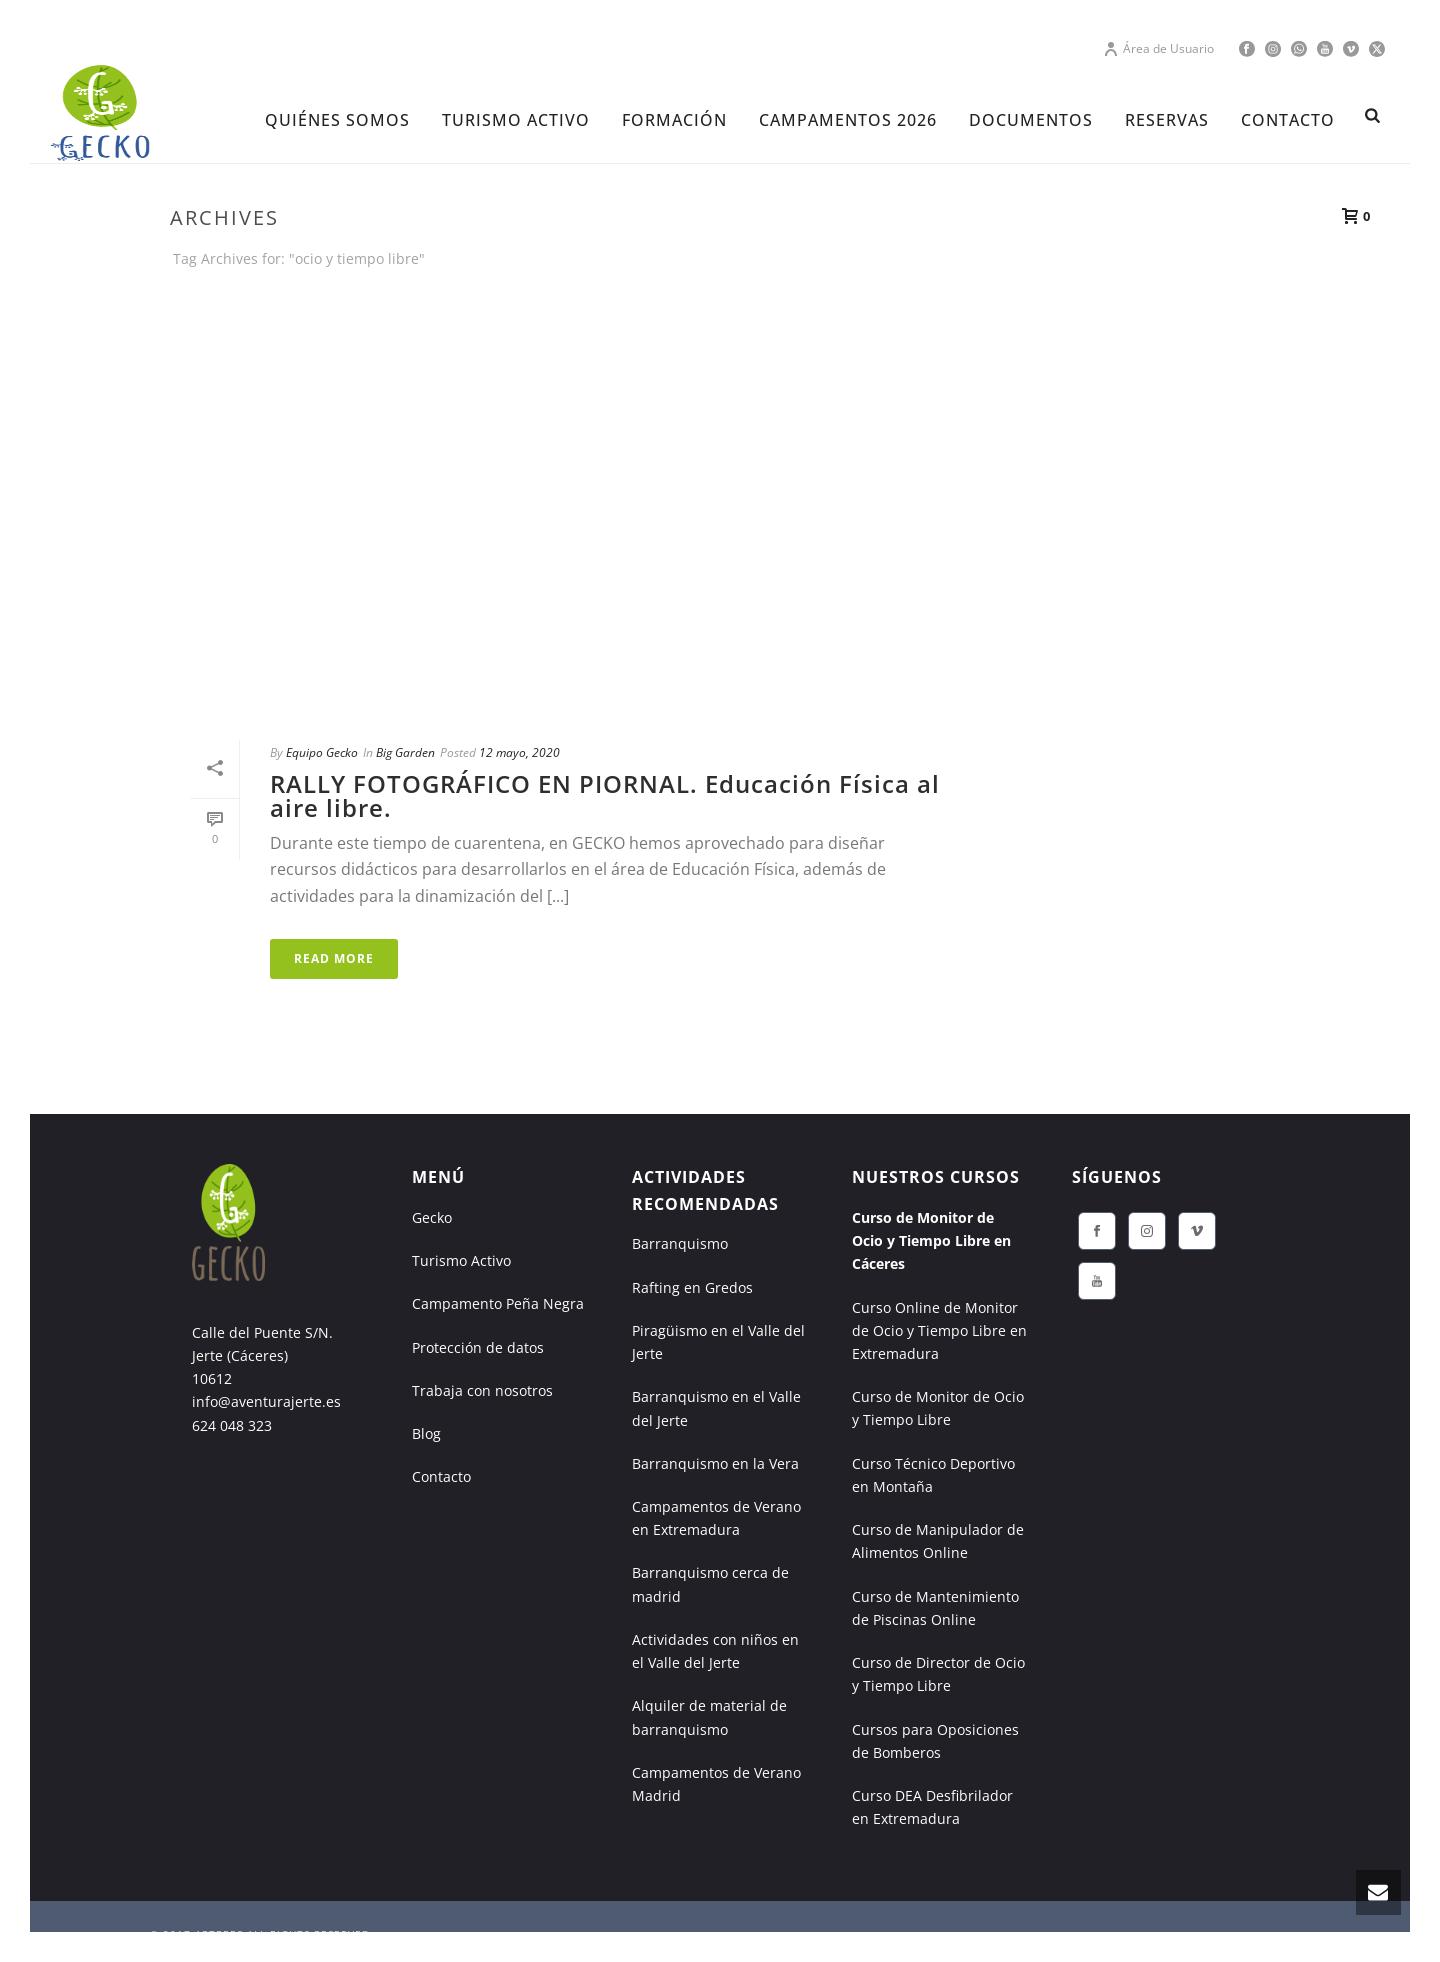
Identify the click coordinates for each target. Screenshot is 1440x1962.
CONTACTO (1288, 120)
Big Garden (405, 752)
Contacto (441, 1476)
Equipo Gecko (322, 752)
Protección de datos (478, 1347)
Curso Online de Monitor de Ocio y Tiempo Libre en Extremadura (939, 1330)
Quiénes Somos (337, 120)
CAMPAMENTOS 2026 (848, 120)
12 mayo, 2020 (519, 752)
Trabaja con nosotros (482, 1390)
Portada (1089, 296)
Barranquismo (680, 1243)
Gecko (432, 1217)
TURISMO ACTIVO (516, 120)
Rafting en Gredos (692, 1287)
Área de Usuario (1158, 48)
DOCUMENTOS (1031, 120)
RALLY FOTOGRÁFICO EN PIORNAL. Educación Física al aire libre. (605, 795)
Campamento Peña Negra (498, 1303)
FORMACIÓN (674, 120)
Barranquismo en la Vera (715, 1463)
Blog (426, 1433)
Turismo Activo (461, 1260)
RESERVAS (1167, 120)
